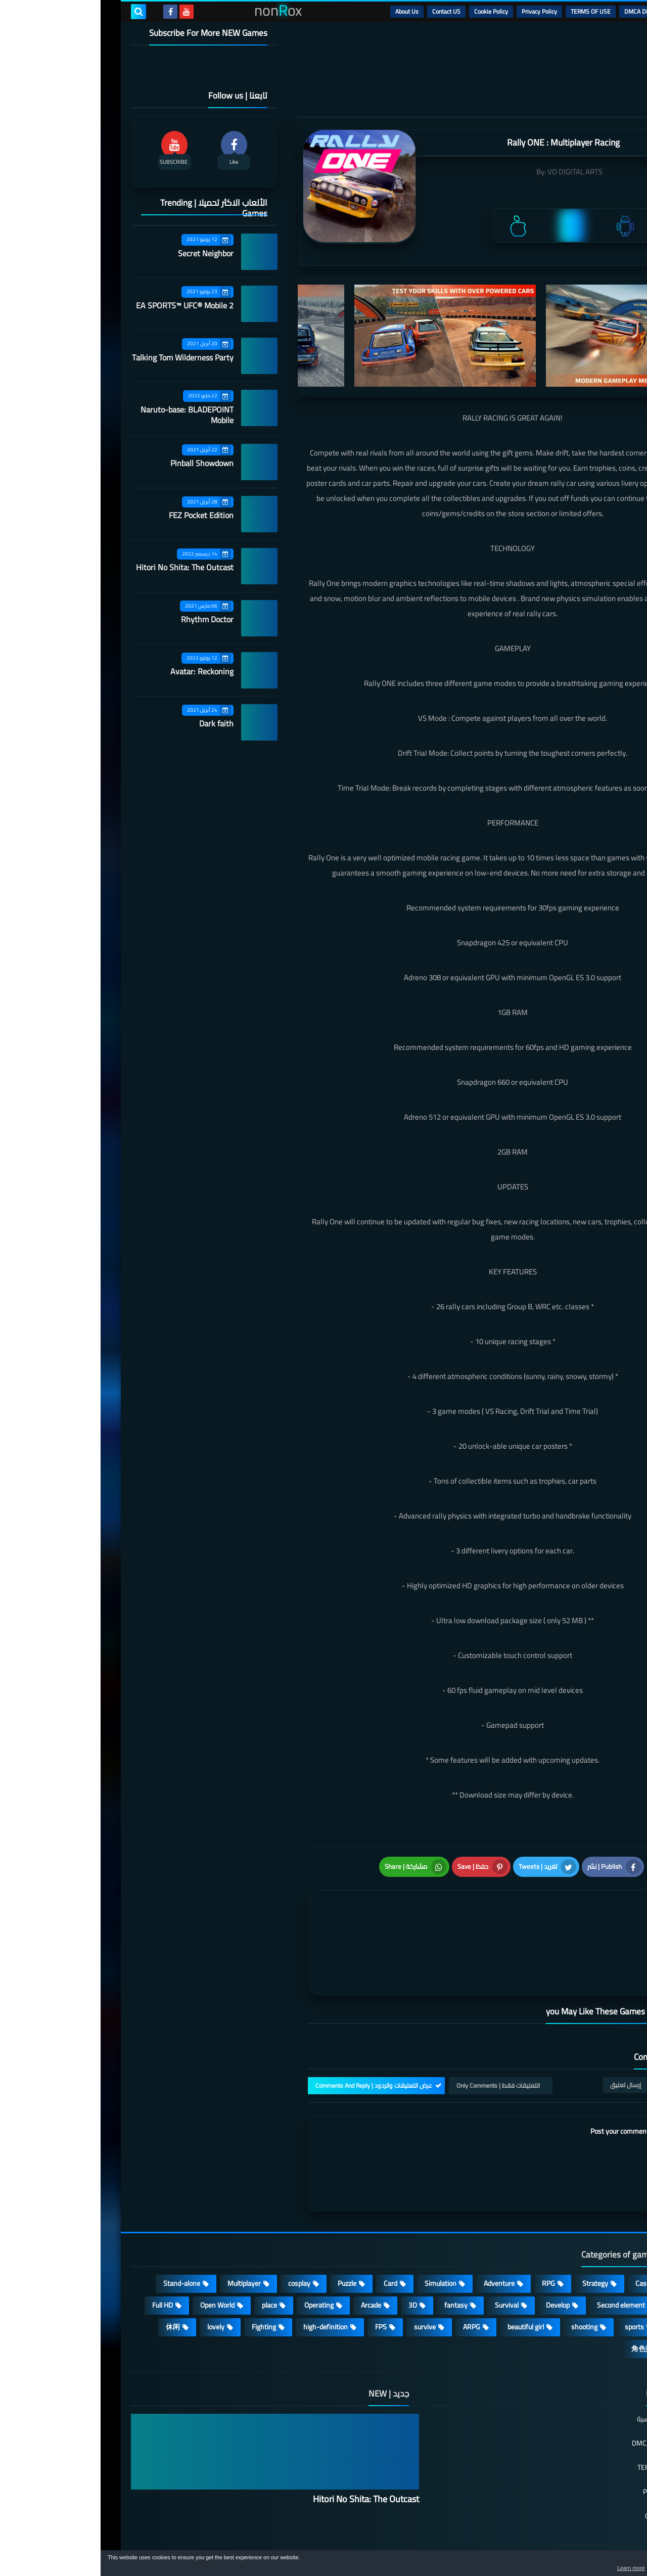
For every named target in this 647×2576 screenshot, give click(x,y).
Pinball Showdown (101, 463)
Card (290, 2229)
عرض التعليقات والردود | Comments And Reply (273, 2032)
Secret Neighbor (105, 253)
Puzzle (246, 2229)
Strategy (494, 2229)
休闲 (72, 2273)
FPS (280, 2273)
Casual (544, 2229)
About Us (306, 11)
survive (324, 2273)
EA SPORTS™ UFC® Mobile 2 (84, 305)
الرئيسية (592, 11)
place (168, 2251)
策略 (593, 2295)
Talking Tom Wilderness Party (82, 357)
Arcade (270, 2251)
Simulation (340, 2229)
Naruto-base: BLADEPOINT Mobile (86, 415)
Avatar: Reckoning (101, 671)
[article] (312, 1914)
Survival (406, 2251)
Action (591, 2229)
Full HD (62, 2251)
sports (533, 2273)
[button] (607, 2565)
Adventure (398, 2229)
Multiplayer (143, 2229)
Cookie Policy (390, 11)
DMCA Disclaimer (546, 11)
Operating (218, 2251)
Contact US (346, 11)
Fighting (163, 2273)
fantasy (355, 2251)
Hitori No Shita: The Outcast (84, 567)
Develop (457, 2251)
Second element (520, 2251)
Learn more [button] (549, 2568)
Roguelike (586, 2251)
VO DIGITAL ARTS (474, 171)
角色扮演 (545, 2295)
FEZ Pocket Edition (100, 515)
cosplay (199, 2229)
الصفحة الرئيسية (559, 2366)
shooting (484, 2273)
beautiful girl (425, 2273)
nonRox (540, 2544)
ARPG (371, 2273)
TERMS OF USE (490, 11)
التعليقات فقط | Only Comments (397, 2032)
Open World (117, 2251)
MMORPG (585, 2273)
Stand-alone (81, 2229)
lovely (115, 2273)
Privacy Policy (438, 11)
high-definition (225, 2273)
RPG (447, 2229)
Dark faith (116, 723)
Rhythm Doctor (106, 619)
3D (312, 2251)
